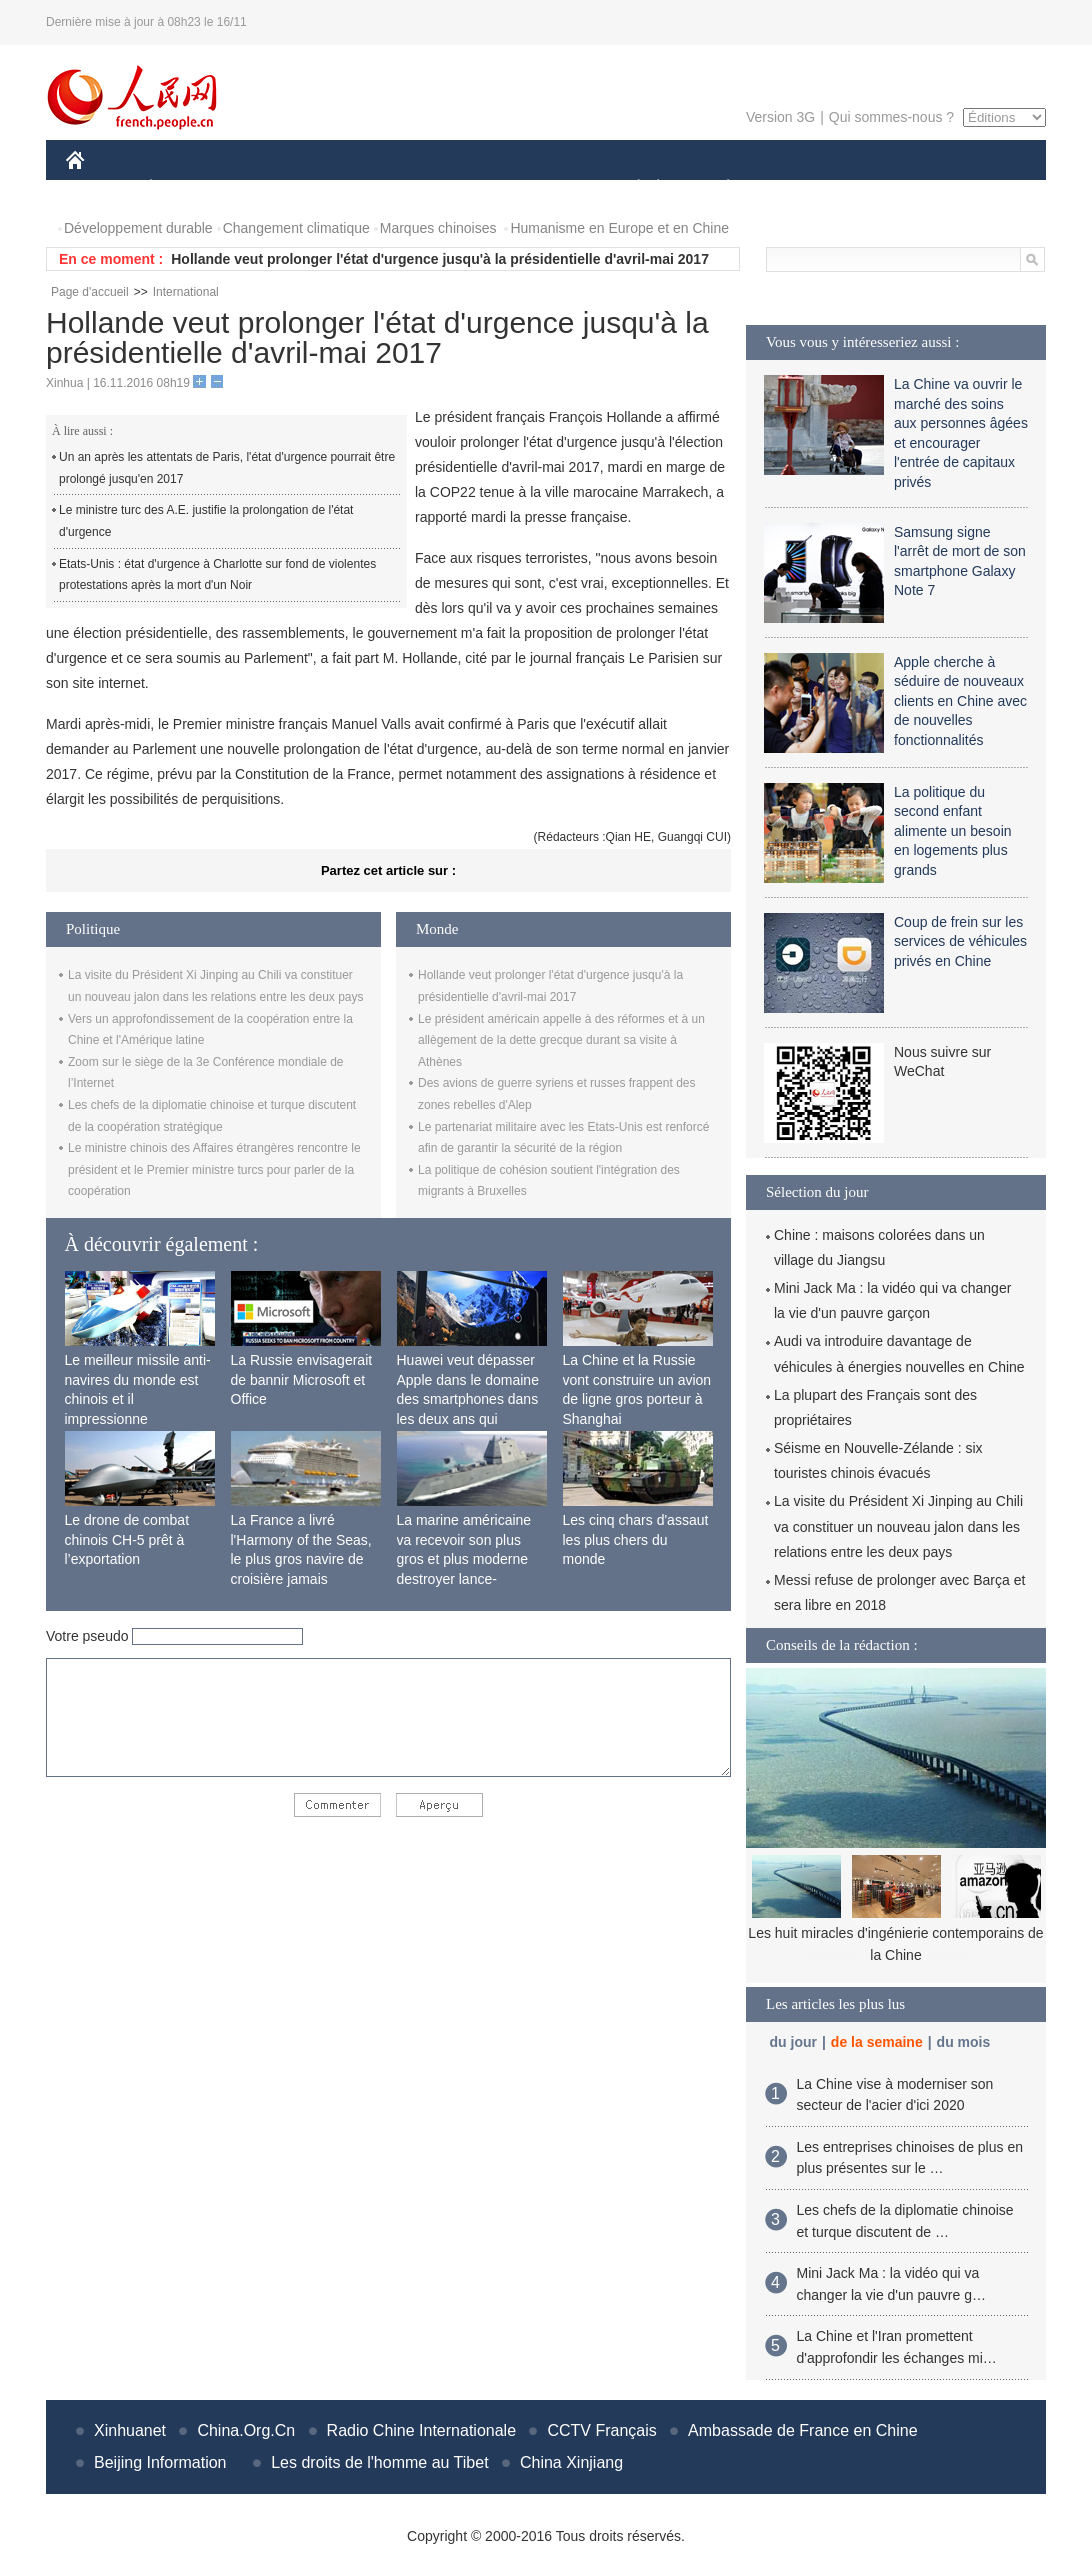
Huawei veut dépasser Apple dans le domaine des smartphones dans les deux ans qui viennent (468, 1399)
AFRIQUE (362, 188)
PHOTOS (975, 188)
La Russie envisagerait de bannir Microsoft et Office (302, 1379)
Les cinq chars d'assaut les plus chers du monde (636, 1539)
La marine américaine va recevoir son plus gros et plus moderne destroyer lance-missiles (464, 1559)
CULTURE (540, 188)
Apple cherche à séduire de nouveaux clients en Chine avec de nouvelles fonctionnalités (960, 701)
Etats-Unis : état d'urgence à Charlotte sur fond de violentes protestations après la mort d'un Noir (217, 575)
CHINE (100, 188)
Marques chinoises (438, 228)
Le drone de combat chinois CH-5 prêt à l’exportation (127, 1539)
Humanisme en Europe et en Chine (619, 228)
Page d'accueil (90, 292)
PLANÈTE (717, 188)
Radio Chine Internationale (421, 2430)
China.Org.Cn (246, 2430)
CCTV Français (601, 2430)
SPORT (797, 188)
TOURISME (883, 188)
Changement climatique (296, 228)
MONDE (278, 188)
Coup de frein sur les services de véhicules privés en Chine (960, 941)
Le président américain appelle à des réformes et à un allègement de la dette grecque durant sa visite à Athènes (561, 1040)
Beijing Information (160, 2462)
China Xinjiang (571, 2462)
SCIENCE (450, 188)
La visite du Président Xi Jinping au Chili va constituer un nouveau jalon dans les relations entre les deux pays (898, 1526)
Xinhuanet (130, 2430)
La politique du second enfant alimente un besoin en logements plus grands (953, 831)
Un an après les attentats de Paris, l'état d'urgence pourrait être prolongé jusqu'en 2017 (227, 468)
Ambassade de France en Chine (802, 2430)
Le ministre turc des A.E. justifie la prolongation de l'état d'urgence (206, 521)
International (186, 292)
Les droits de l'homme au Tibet (379, 2462)
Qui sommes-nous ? (891, 117)
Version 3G (780, 117)
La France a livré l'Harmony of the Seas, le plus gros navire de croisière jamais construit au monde (301, 1559)
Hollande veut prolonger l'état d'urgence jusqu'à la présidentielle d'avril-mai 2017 (440, 259)
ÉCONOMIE (187, 188)
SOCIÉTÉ (629, 188)
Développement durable (138, 228)
